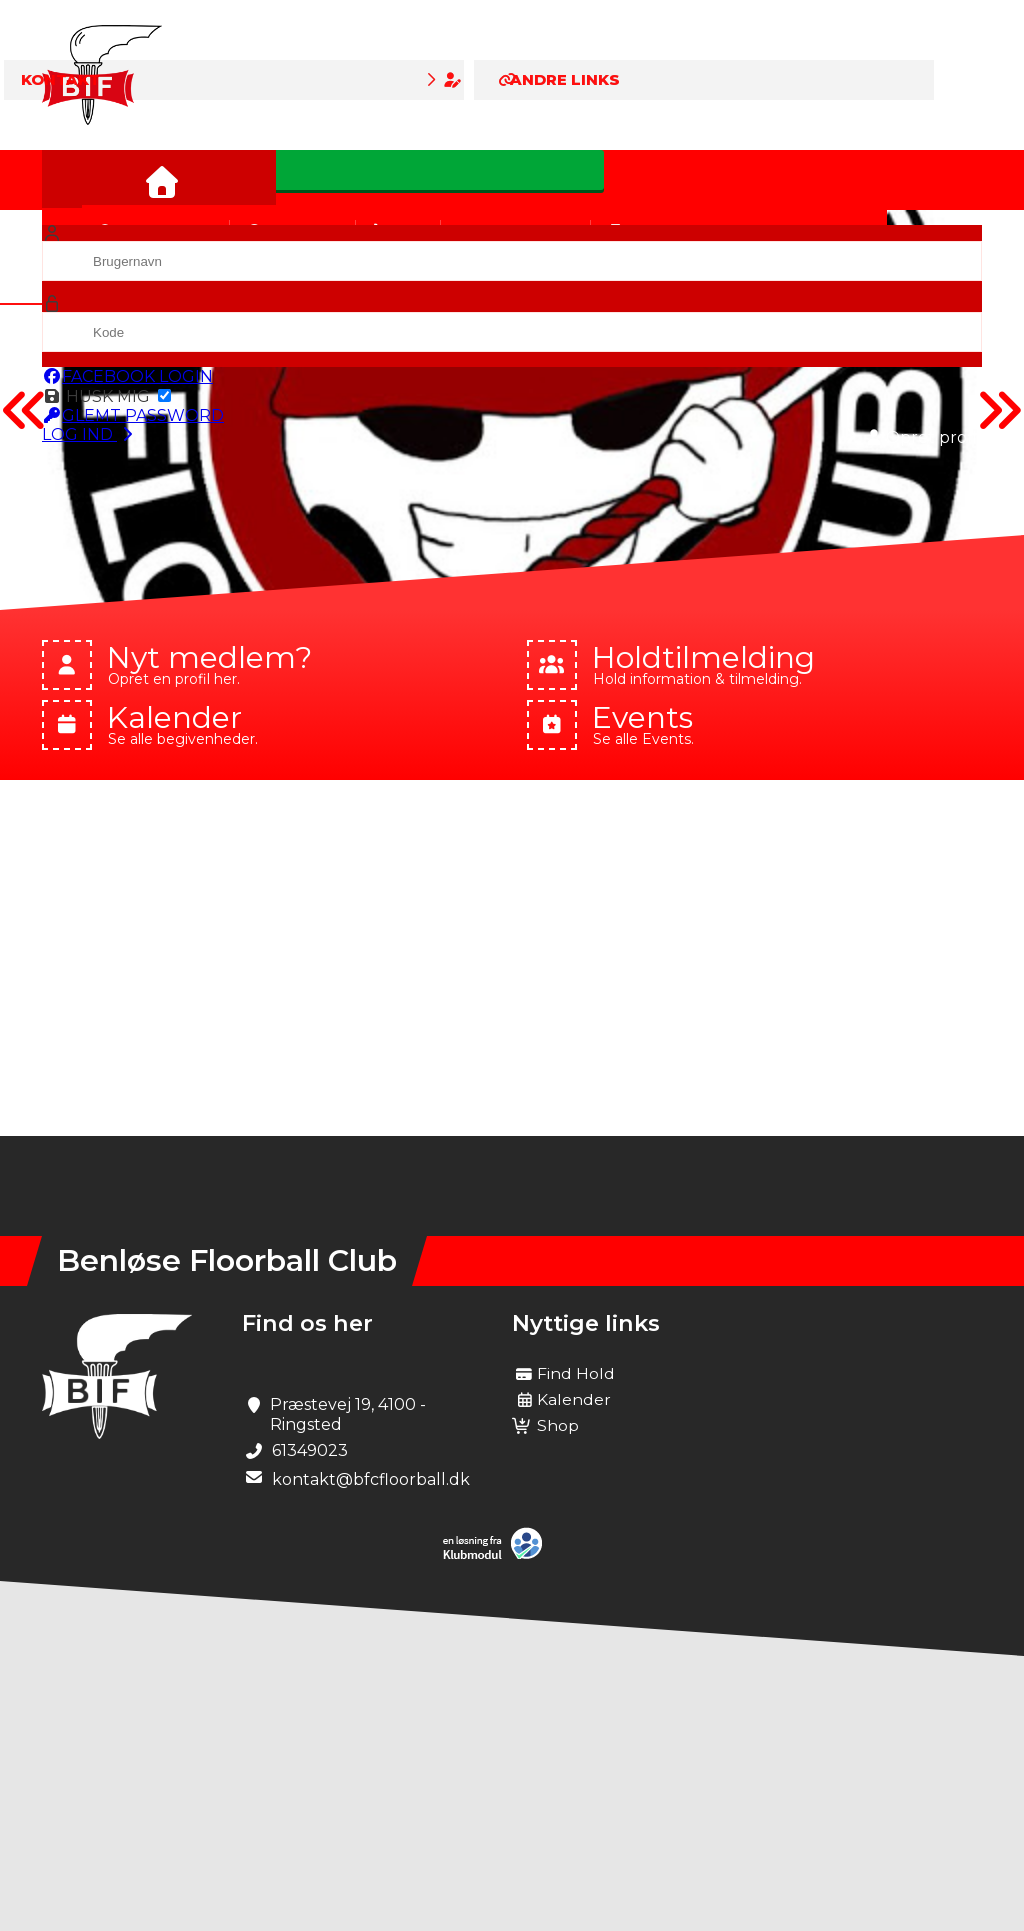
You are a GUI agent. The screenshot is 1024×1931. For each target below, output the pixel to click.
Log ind (89, 434)
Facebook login (127, 376)
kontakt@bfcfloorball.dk (371, 1479)
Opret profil (924, 437)
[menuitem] (72, 180)
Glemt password (133, 415)
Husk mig (106, 396)
